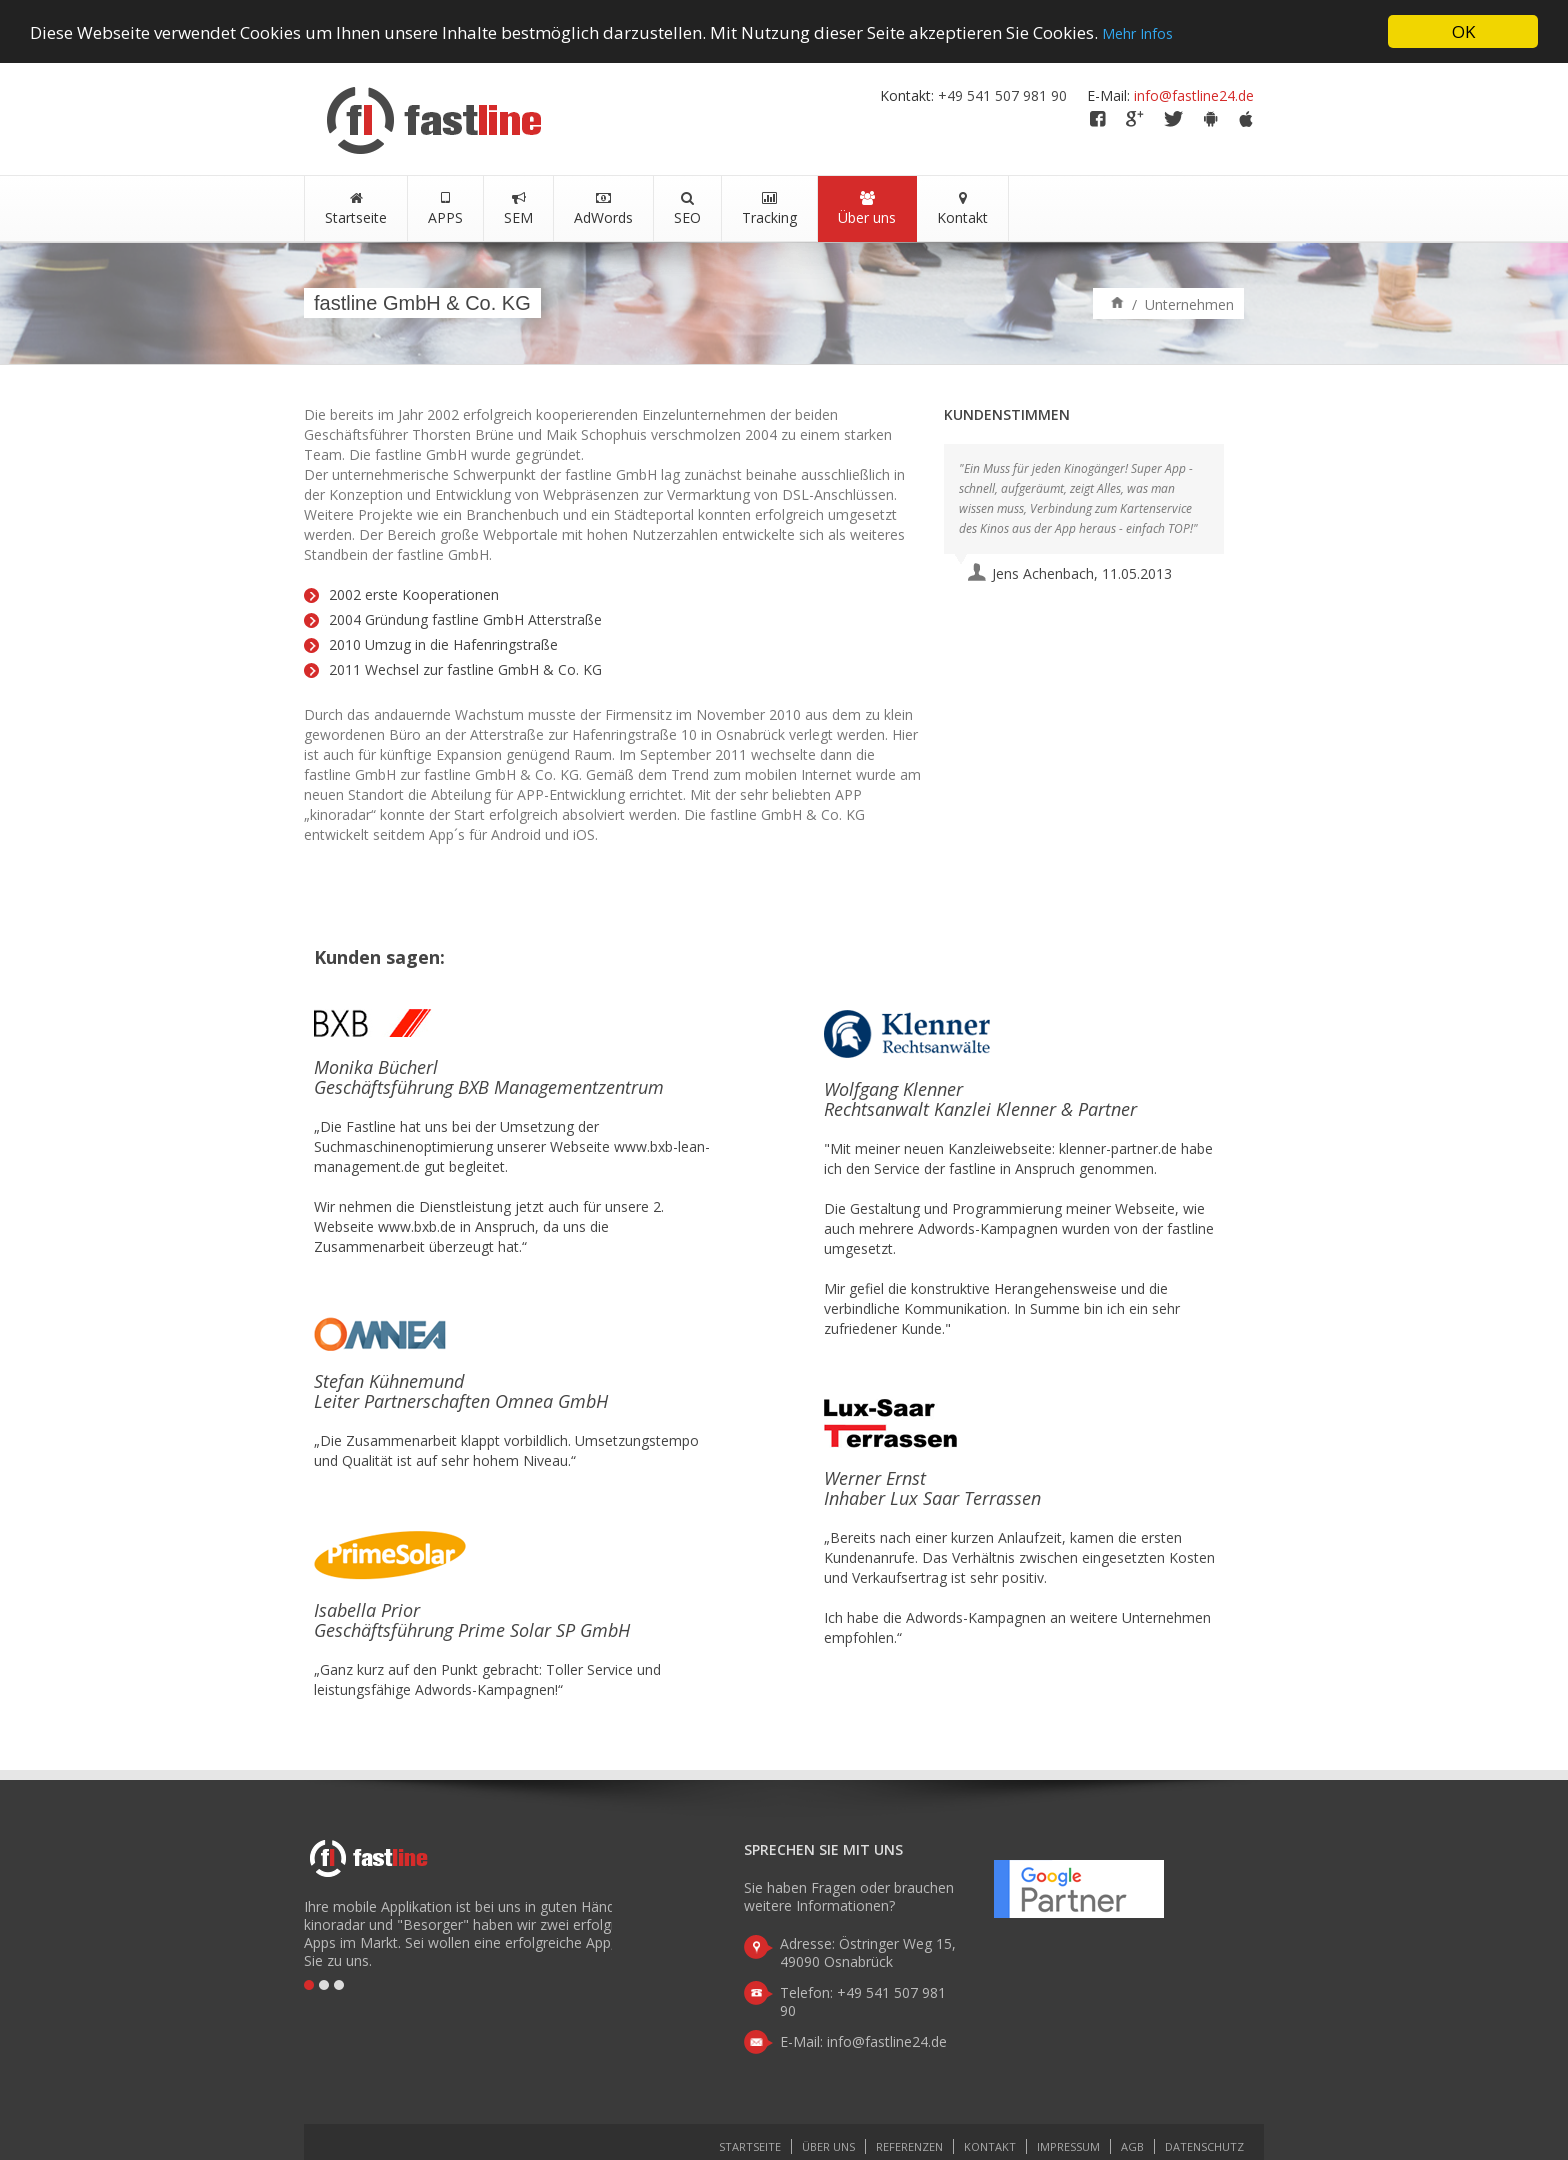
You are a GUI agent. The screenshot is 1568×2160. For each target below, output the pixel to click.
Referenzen (909, 2146)
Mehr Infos (1137, 33)
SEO (687, 209)
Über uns (867, 209)
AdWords (603, 209)
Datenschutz (1204, 2146)
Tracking (769, 209)
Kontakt (962, 209)
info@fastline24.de (1194, 95)
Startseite (356, 209)
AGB (1132, 2146)
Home (1117, 301)
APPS (445, 209)
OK (1463, 31)
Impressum (1068, 2146)
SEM (518, 209)
